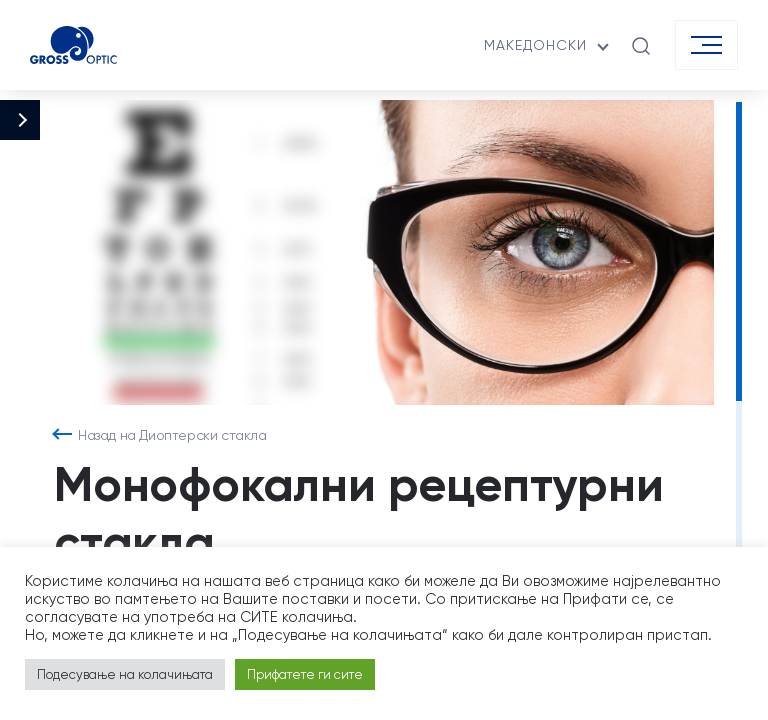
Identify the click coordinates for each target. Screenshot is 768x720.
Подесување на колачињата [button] (125, 674)
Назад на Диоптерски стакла (172, 435)
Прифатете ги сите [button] (305, 674)
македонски (535, 45)
